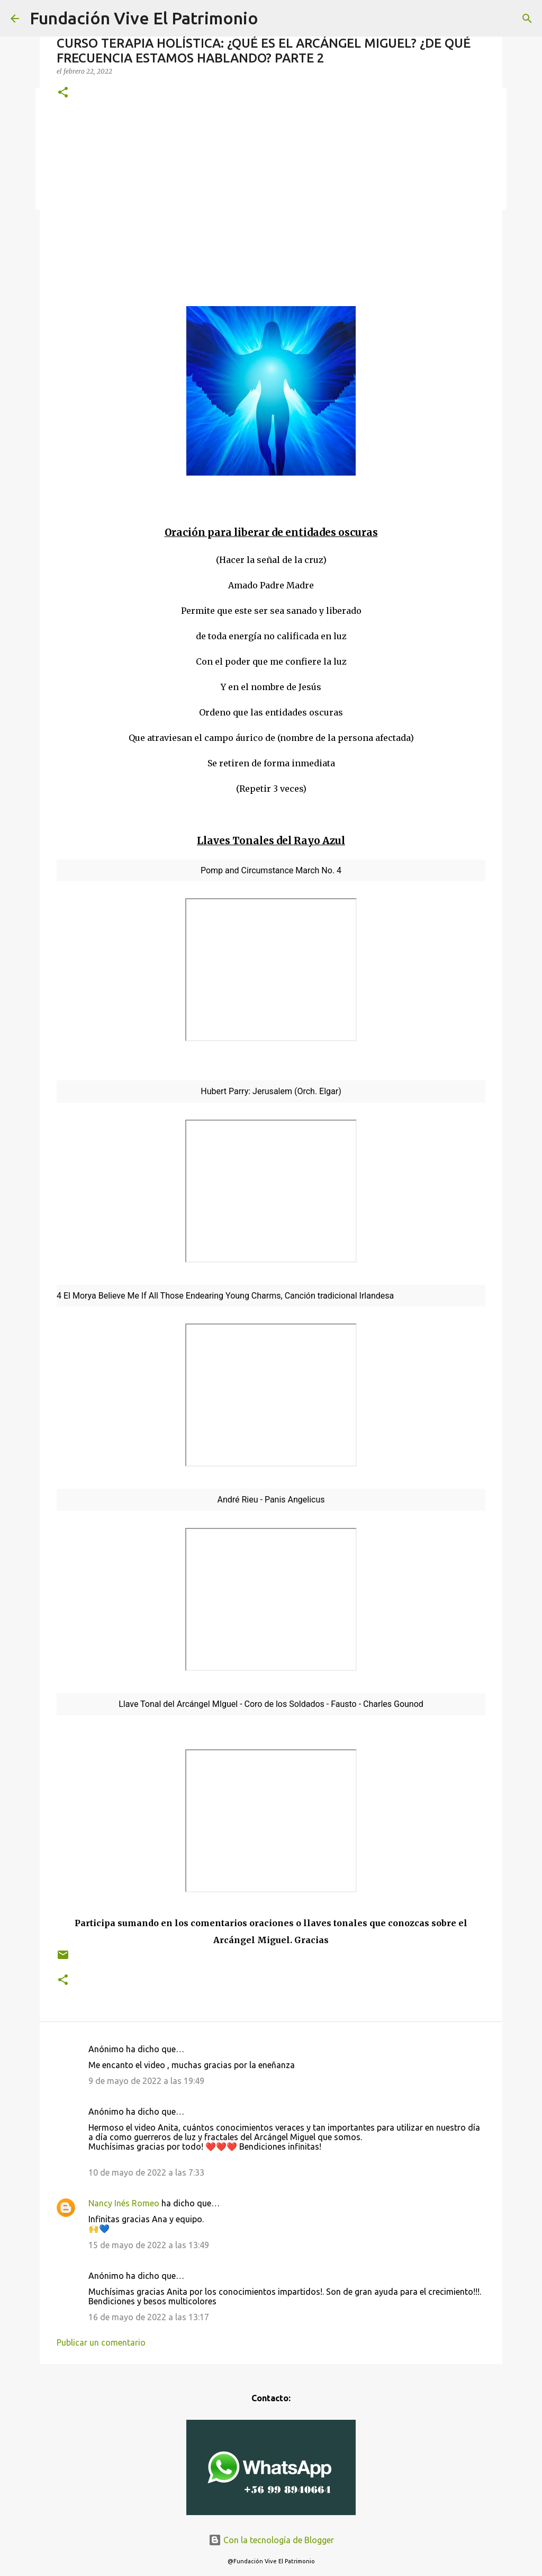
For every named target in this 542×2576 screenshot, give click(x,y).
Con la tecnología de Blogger (271, 2540)
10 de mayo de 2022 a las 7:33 (146, 2172)
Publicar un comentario (101, 2342)
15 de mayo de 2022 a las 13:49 (148, 2245)
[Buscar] (527, 18)
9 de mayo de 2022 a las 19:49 (146, 2081)
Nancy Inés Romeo (123, 2203)
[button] (63, 93)
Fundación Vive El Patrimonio (144, 18)
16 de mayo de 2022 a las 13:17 (148, 2317)
